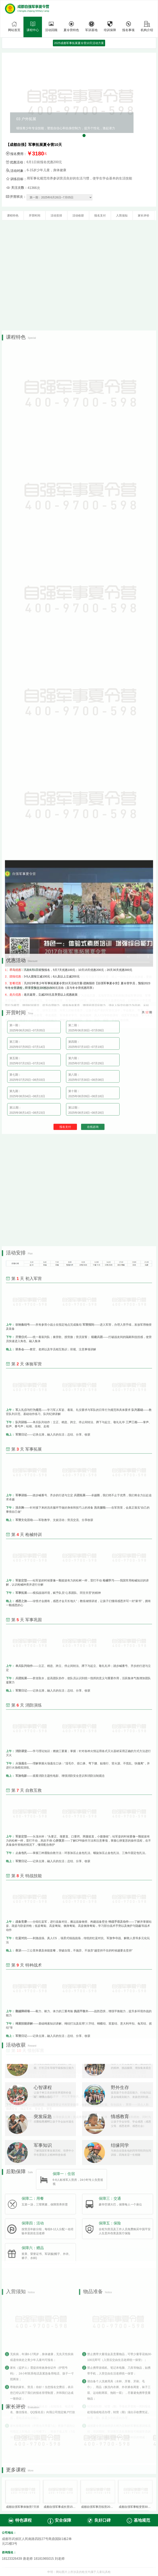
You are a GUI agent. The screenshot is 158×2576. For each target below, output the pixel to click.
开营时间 (34, 215)
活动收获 (78, 215)
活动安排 (56, 215)
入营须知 (122, 215)
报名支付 (100, 215)
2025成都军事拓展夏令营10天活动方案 (79, 43)
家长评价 (143, 215)
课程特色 (13, 215)
